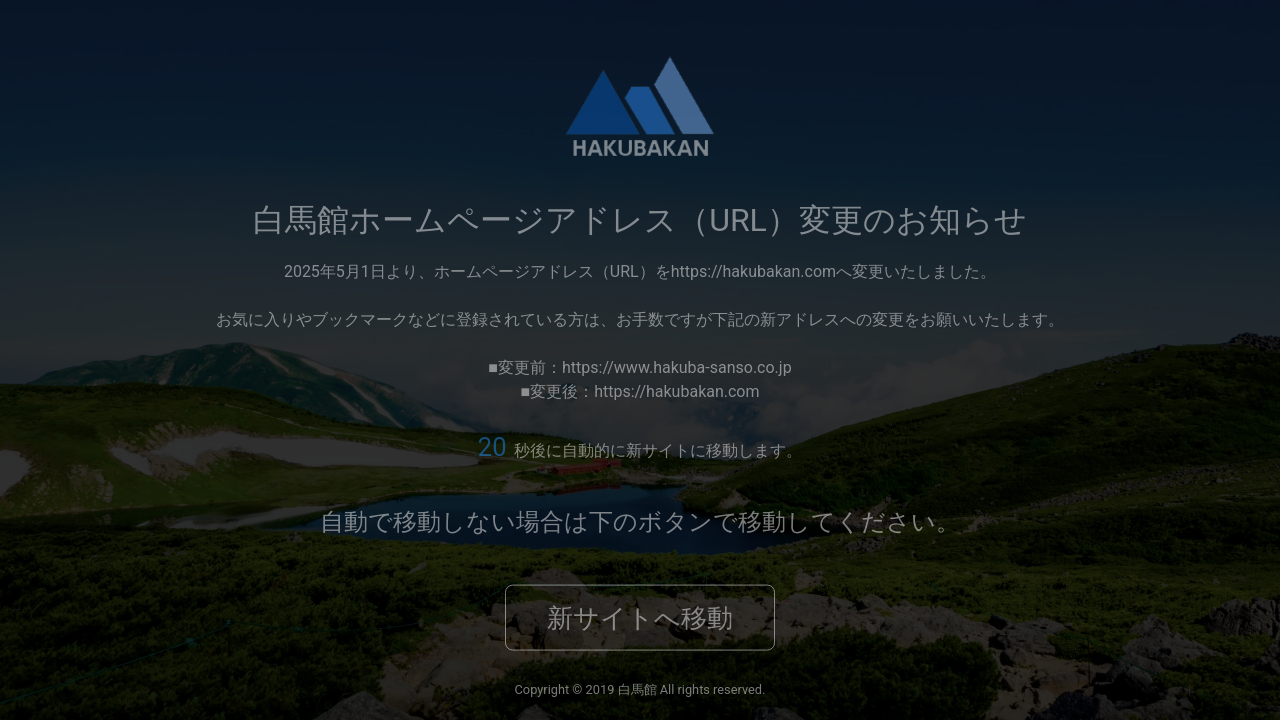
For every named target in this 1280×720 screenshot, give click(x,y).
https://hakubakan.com (753, 270)
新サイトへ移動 (640, 618)
